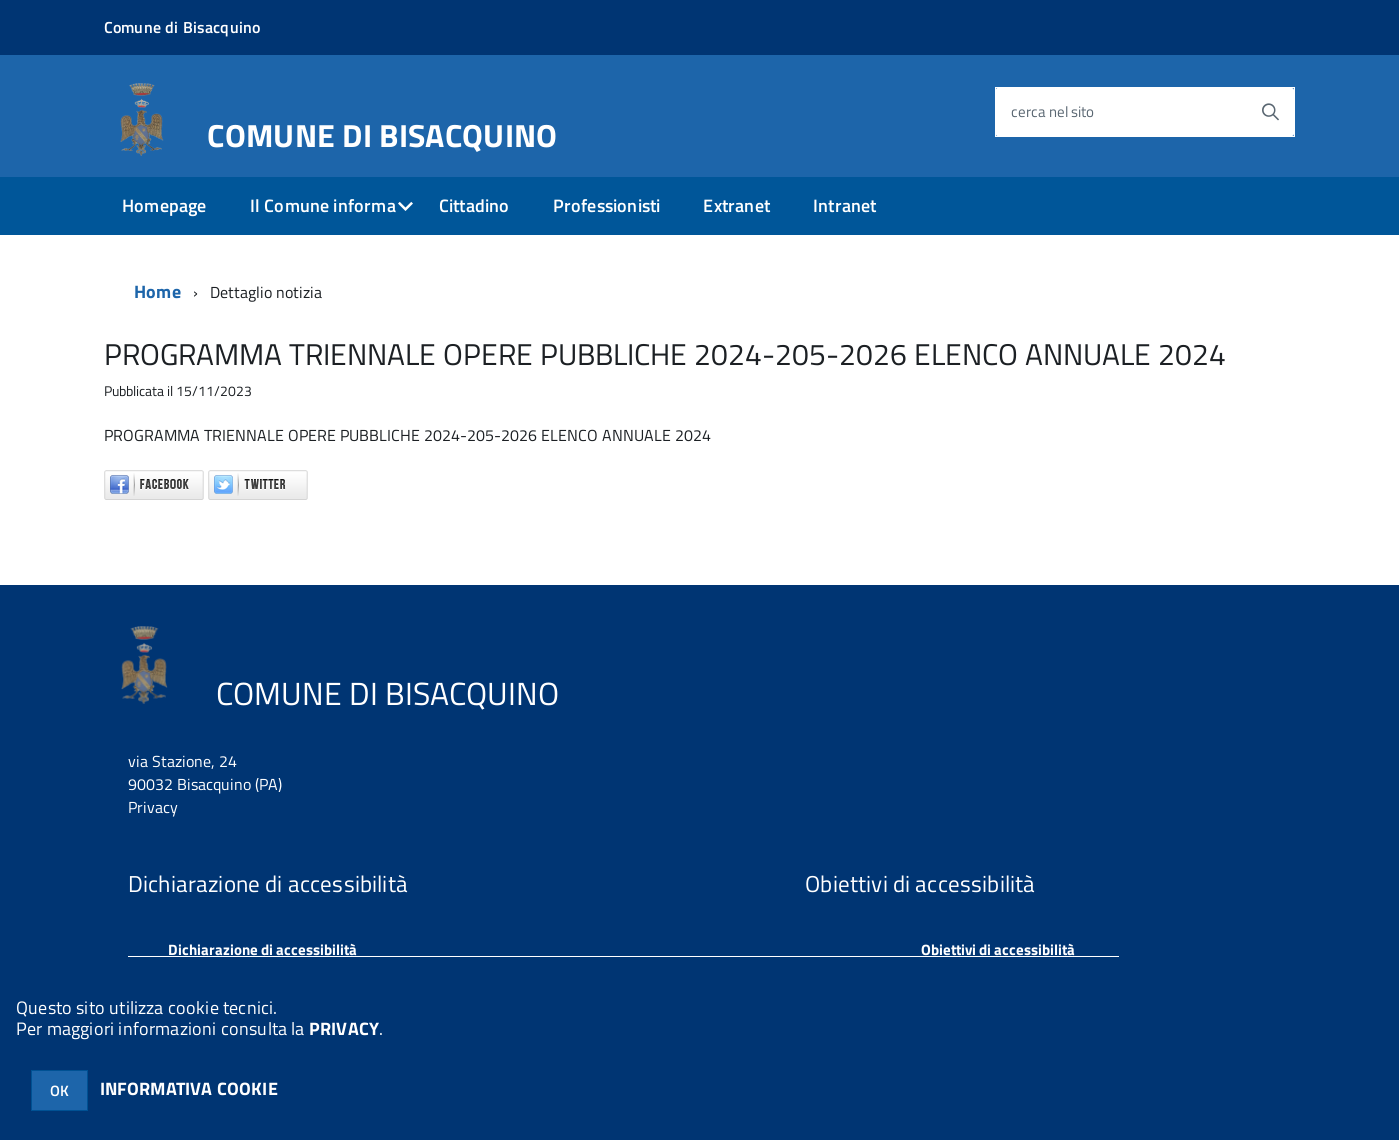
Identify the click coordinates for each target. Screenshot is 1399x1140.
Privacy (153, 807)
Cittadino (474, 205)
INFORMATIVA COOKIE (189, 1088)
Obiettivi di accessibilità (998, 949)
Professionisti (607, 205)
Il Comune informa (323, 205)
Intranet (844, 205)
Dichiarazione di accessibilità (262, 949)
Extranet (736, 205)
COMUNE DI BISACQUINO (382, 131)
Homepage (164, 205)
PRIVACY (344, 1028)
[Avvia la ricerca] (1270, 112)
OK (59, 1090)
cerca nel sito (1052, 111)
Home (157, 291)
